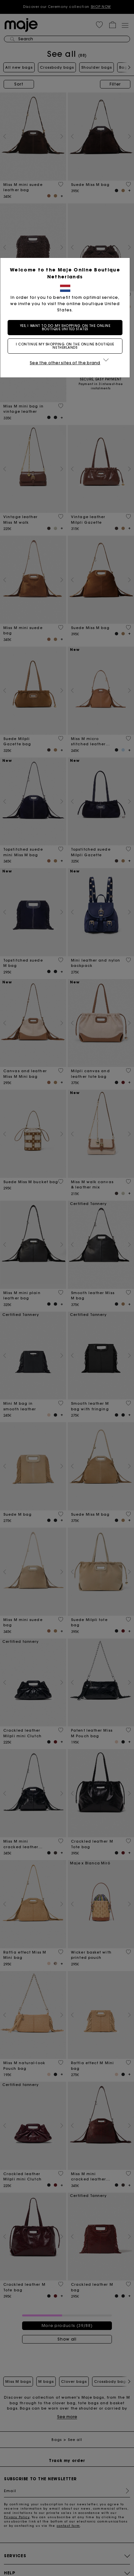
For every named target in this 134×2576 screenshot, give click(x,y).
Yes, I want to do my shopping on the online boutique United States (67, 327)
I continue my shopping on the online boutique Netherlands (67, 346)
